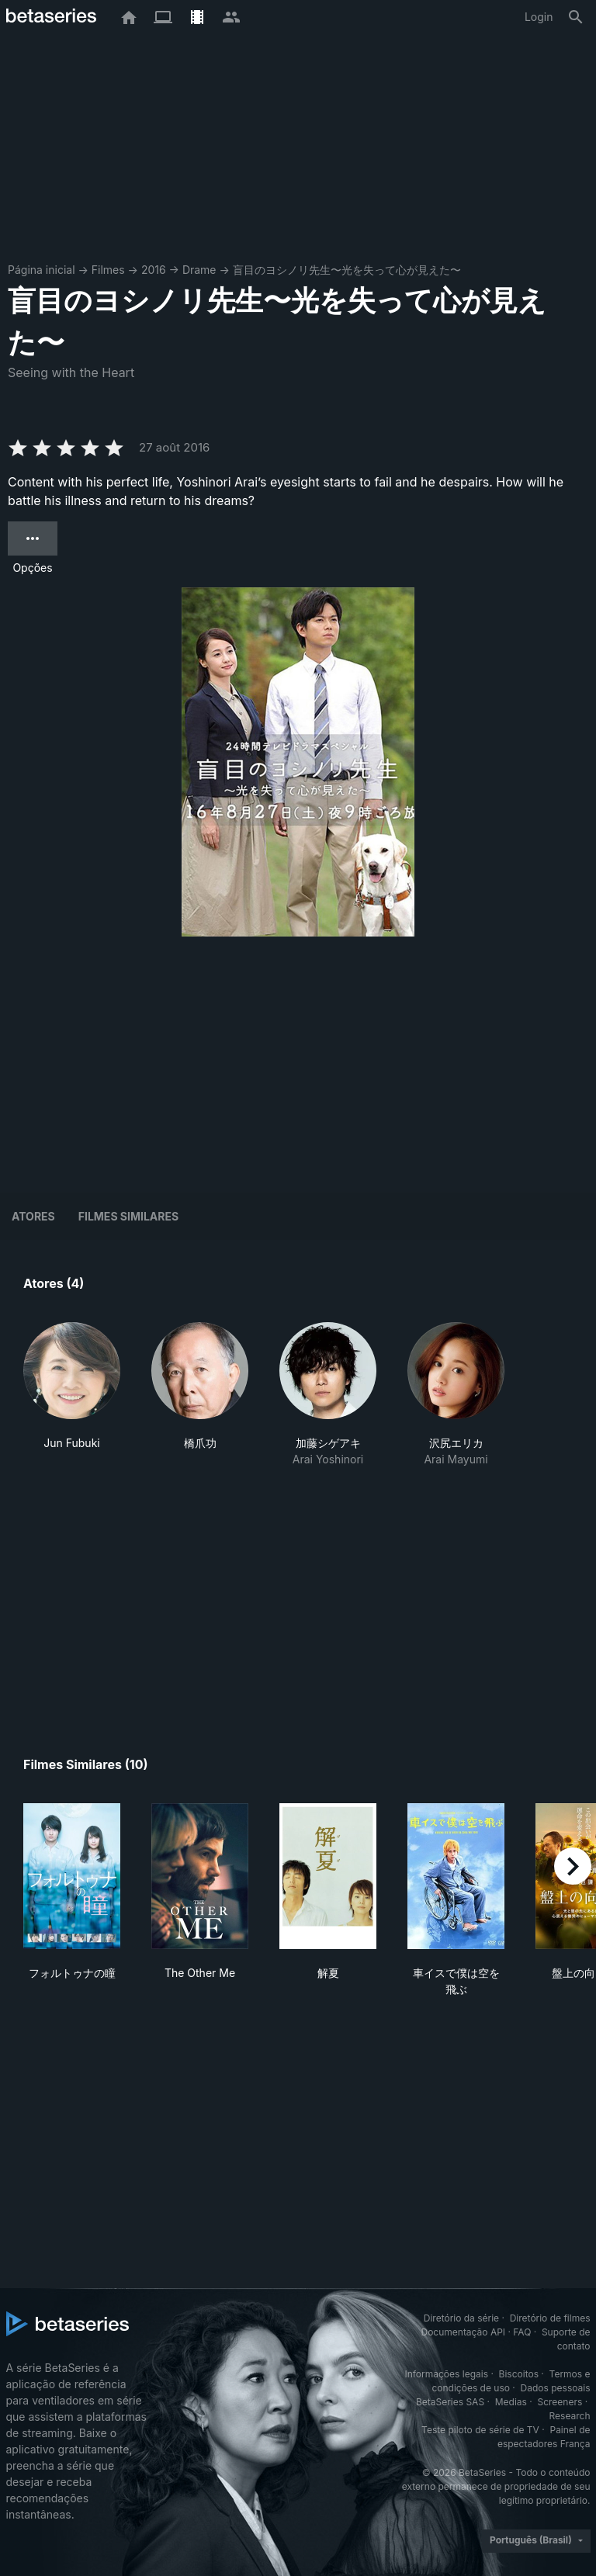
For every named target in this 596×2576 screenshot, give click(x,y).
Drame (199, 269)
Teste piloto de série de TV (480, 2430)
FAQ (522, 2332)
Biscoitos (519, 2374)
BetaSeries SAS (450, 2402)
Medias (511, 2402)
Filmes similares (128, 1216)
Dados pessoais (556, 2388)
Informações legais (446, 2374)
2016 (153, 269)
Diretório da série (461, 2318)
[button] (71, 1394)
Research (570, 2416)
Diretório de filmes (550, 2318)
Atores (33, 1216)
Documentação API (463, 2332)
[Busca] (576, 17)
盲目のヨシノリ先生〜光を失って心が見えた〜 (347, 269)
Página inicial (41, 269)
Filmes (108, 269)
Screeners (559, 2402)
